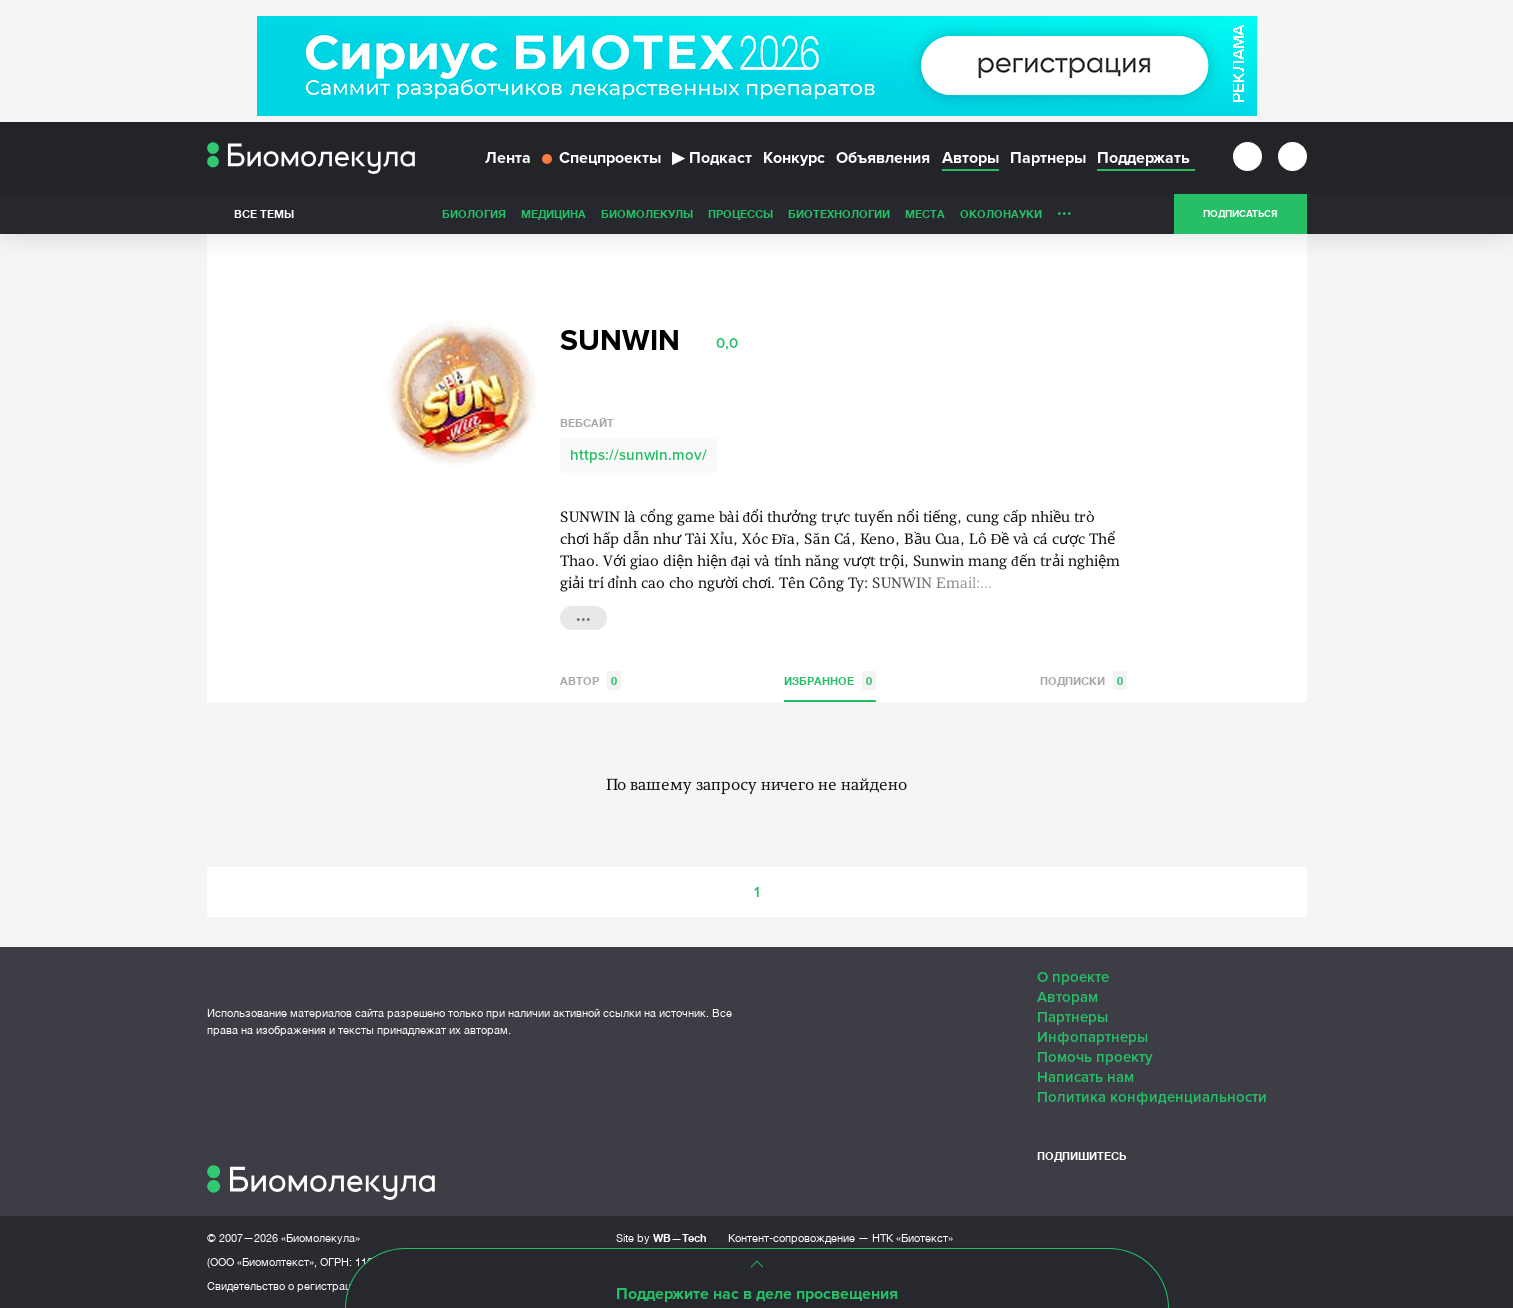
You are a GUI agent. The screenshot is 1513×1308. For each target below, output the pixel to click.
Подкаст (712, 158)
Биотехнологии (839, 213)
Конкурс (794, 158)
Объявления (883, 158)
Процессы (740, 213)
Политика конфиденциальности (1152, 1097)
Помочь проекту (1095, 1057)
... (1064, 209)
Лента (508, 158)
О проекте (1073, 977)
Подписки (1083, 680)
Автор (590, 680)
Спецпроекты (601, 158)
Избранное (830, 680)
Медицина (553, 213)
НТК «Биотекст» (912, 1238)
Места (925, 213)
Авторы (970, 158)
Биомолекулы (647, 213)
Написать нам (1085, 1077)
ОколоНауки (1001, 213)
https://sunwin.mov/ (638, 455)
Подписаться (1240, 214)
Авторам (1067, 997)
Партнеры (1048, 158)
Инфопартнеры (1092, 1037)
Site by (661, 1237)
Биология (474, 213)
